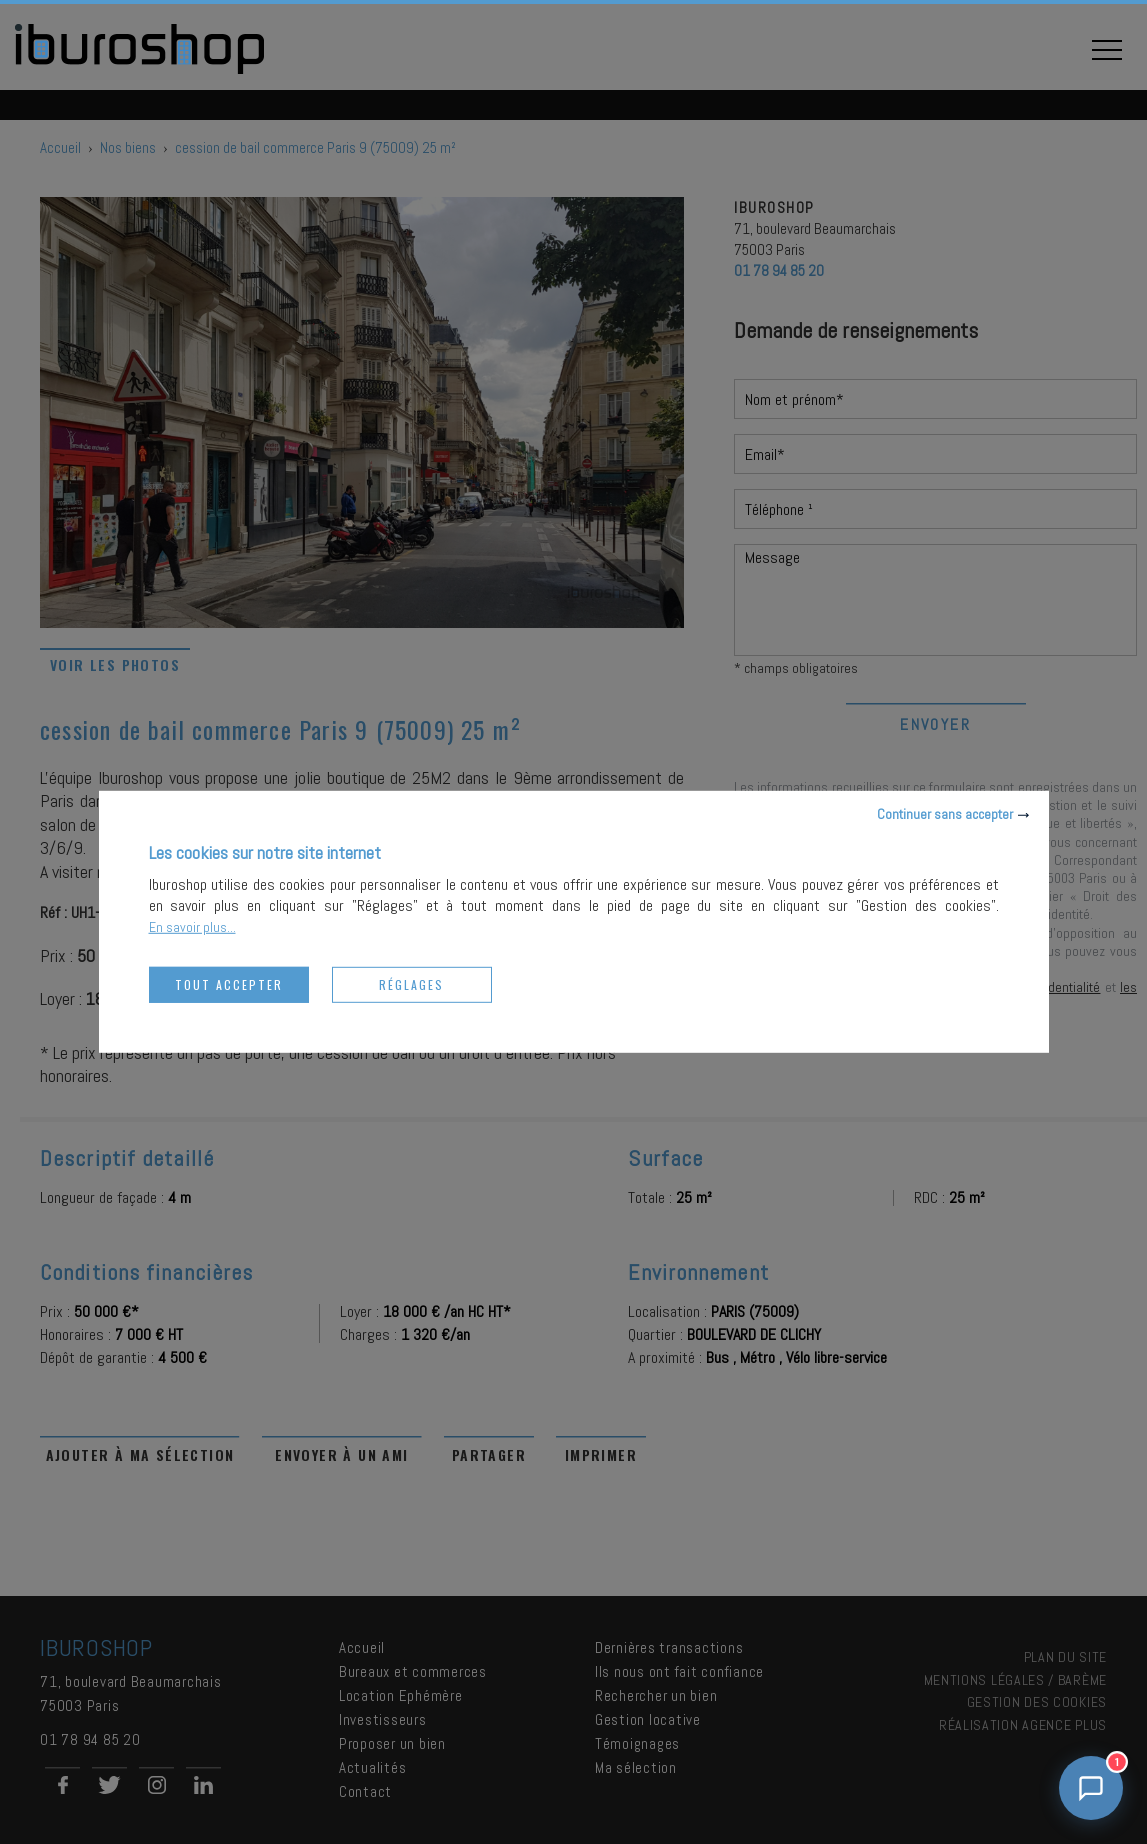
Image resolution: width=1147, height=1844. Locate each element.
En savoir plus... (192, 927)
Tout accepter (229, 984)
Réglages (411, 984)
